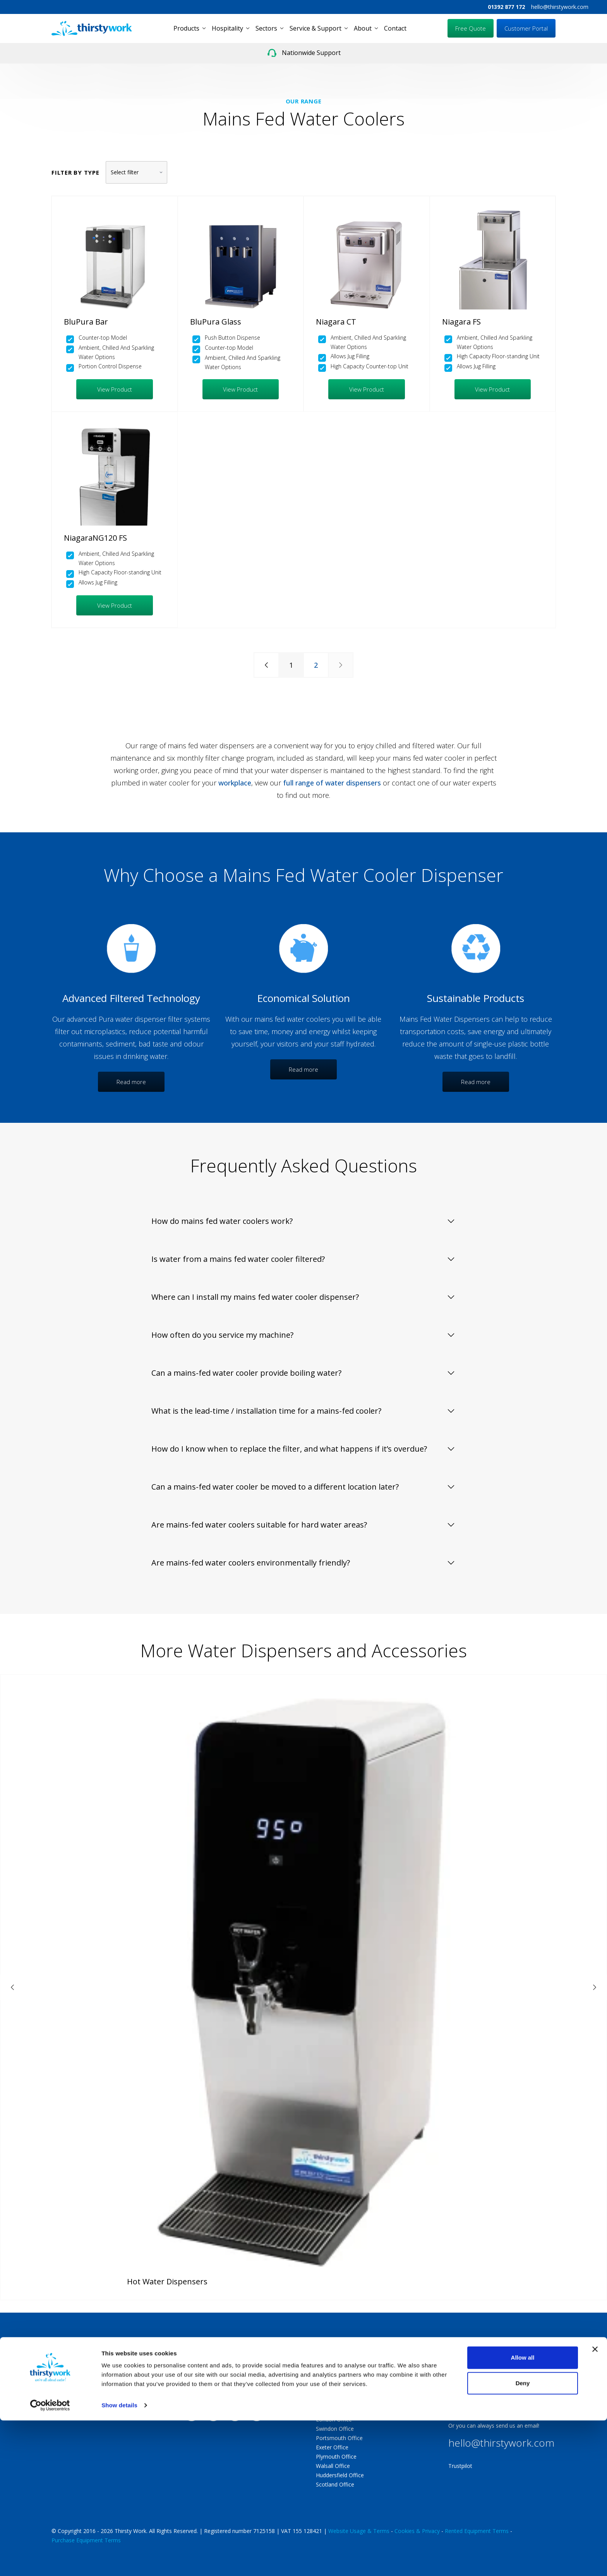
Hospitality (227, 28)
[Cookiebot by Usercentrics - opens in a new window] (50, 2561)
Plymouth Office (336, 2456)
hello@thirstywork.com (559, 6)
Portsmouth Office (339, 2438)
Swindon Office (335, 2428)
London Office (334, 2419)
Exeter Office (332, 2447)
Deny (523, 2538)
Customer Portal (526, 28)
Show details (119, 2560)
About (363, 28)
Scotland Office (335, 2484)
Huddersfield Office (340, 2475)
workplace (234, 782)
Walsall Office (333, 2465)
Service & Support (315, 28)
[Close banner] (595, 2504)
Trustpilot (460, 2465)
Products (186, 28)
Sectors (266, 28)
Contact (395, 28)
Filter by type (75, 172)
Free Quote (470, 28)
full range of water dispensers (332, 782)
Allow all (523, 2513)
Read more (131, 1082)
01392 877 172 (506, 6)
